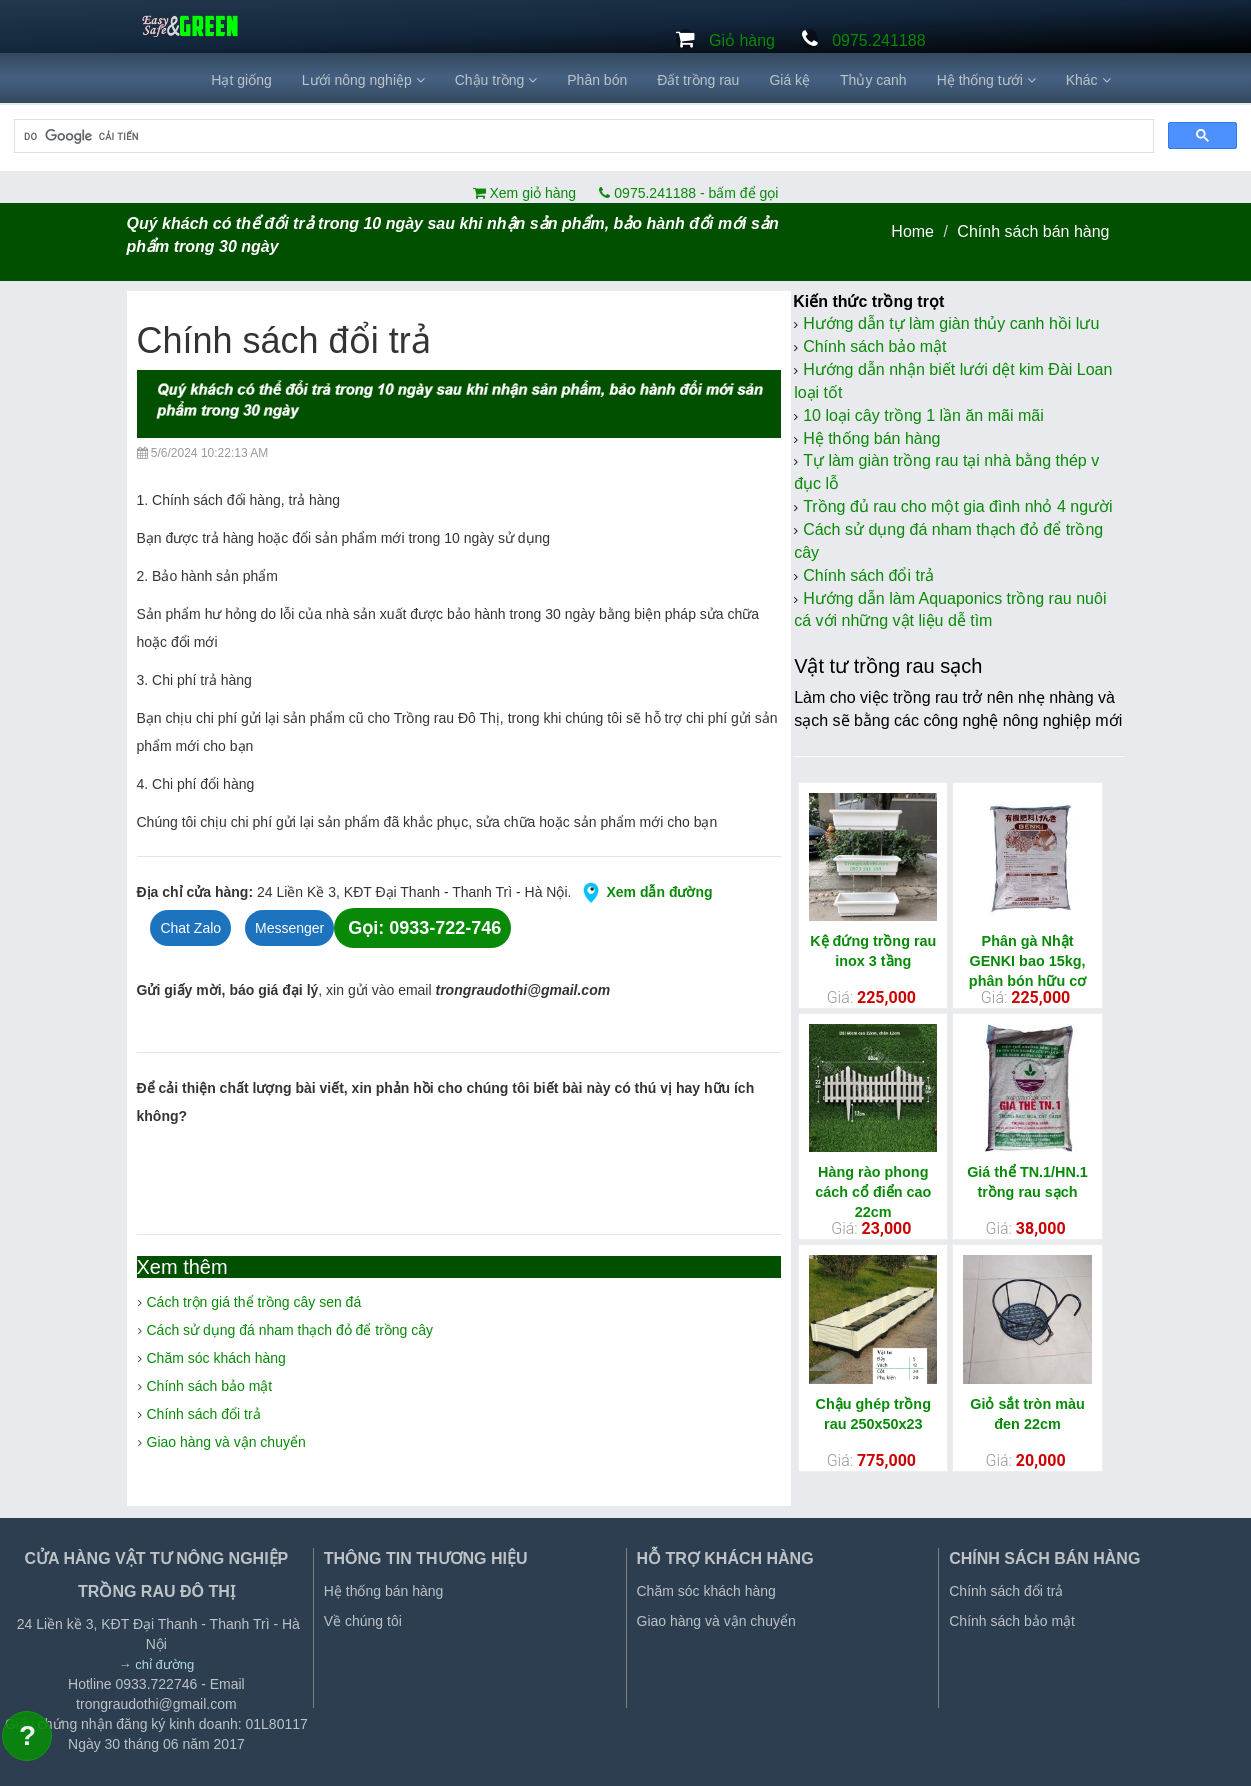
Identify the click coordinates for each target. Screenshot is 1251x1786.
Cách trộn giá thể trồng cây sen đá (254, 1302)
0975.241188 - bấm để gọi (688, 193)
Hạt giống (241, 80)
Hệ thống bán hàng (871, 438)
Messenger (289, 928)
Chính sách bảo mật (210, 1386)
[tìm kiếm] (582, 136)
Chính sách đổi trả (204, 1414)
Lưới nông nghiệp (363, 80)
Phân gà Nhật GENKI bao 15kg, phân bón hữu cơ (1027, 961)
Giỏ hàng (742, 40)
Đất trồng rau (698, 80)
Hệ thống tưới (986, 80)
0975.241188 (878, 40)
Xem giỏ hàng (531, 193)
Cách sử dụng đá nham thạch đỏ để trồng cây (290, 1330)
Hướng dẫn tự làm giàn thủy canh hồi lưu (951, 323)
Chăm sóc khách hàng (216, 1358)
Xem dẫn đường (641, 892)
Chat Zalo (190, 928)
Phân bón (597, 80)
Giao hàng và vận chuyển (226, 1442)
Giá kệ (789, 80)
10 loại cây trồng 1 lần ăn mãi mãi (923, 415)
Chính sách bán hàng (1033, 231)
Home (912, 231)
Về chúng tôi (363, 1621)
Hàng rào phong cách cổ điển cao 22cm (873, 1192)
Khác (1088, 80)
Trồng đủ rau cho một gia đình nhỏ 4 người (957, 506)
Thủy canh (873, 80)
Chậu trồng (496, 80)
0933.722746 (157, 1684)
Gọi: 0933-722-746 (424, 928)
